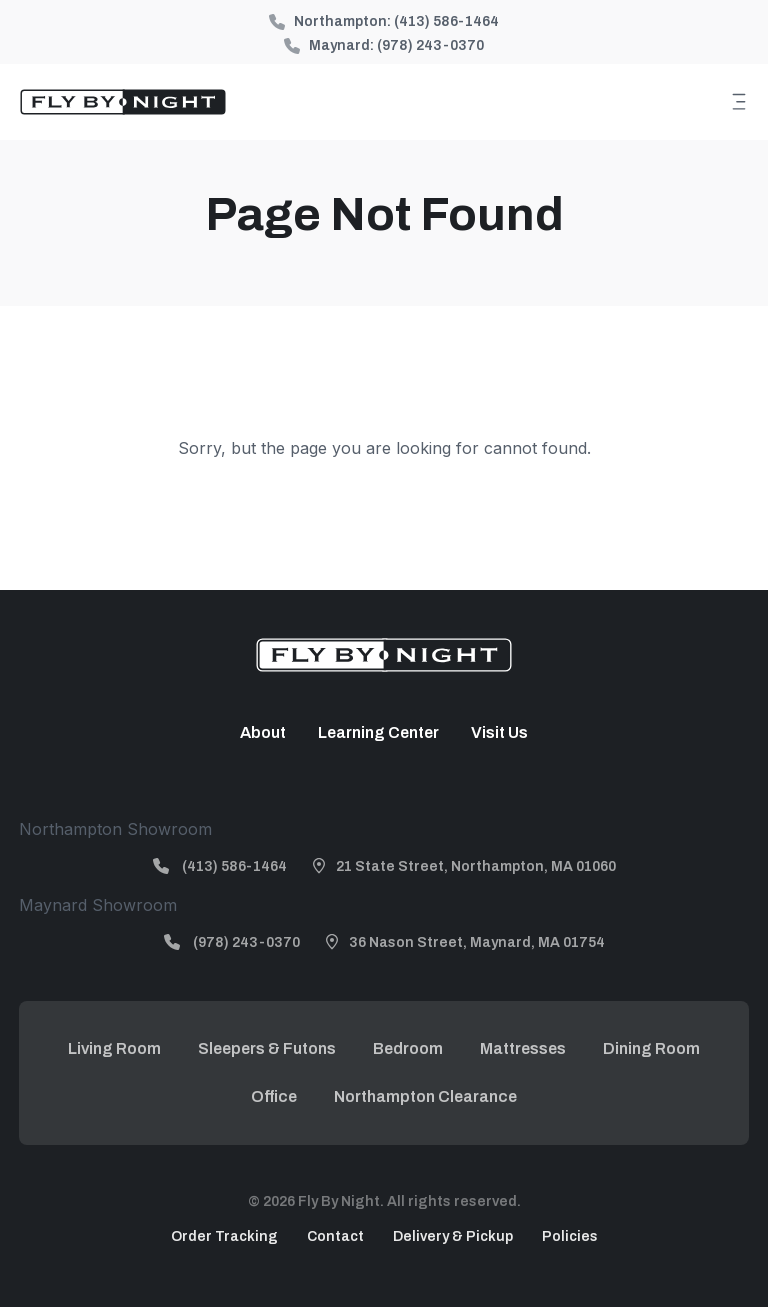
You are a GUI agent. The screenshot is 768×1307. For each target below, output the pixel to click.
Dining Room (651, 1048)
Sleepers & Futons (267, 1048)
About (263, 732)
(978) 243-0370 (430, 45)
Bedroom (408, 1048)
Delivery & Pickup (453, 1236)
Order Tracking (224, 1236)
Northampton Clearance (425, 1096)
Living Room (114, 1048)
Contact (335, 1236)
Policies (570, 1236)
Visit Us (499, 732)
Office (274, 1096)
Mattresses (523, 1048)
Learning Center (378, 732)
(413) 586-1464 (446, 21)
